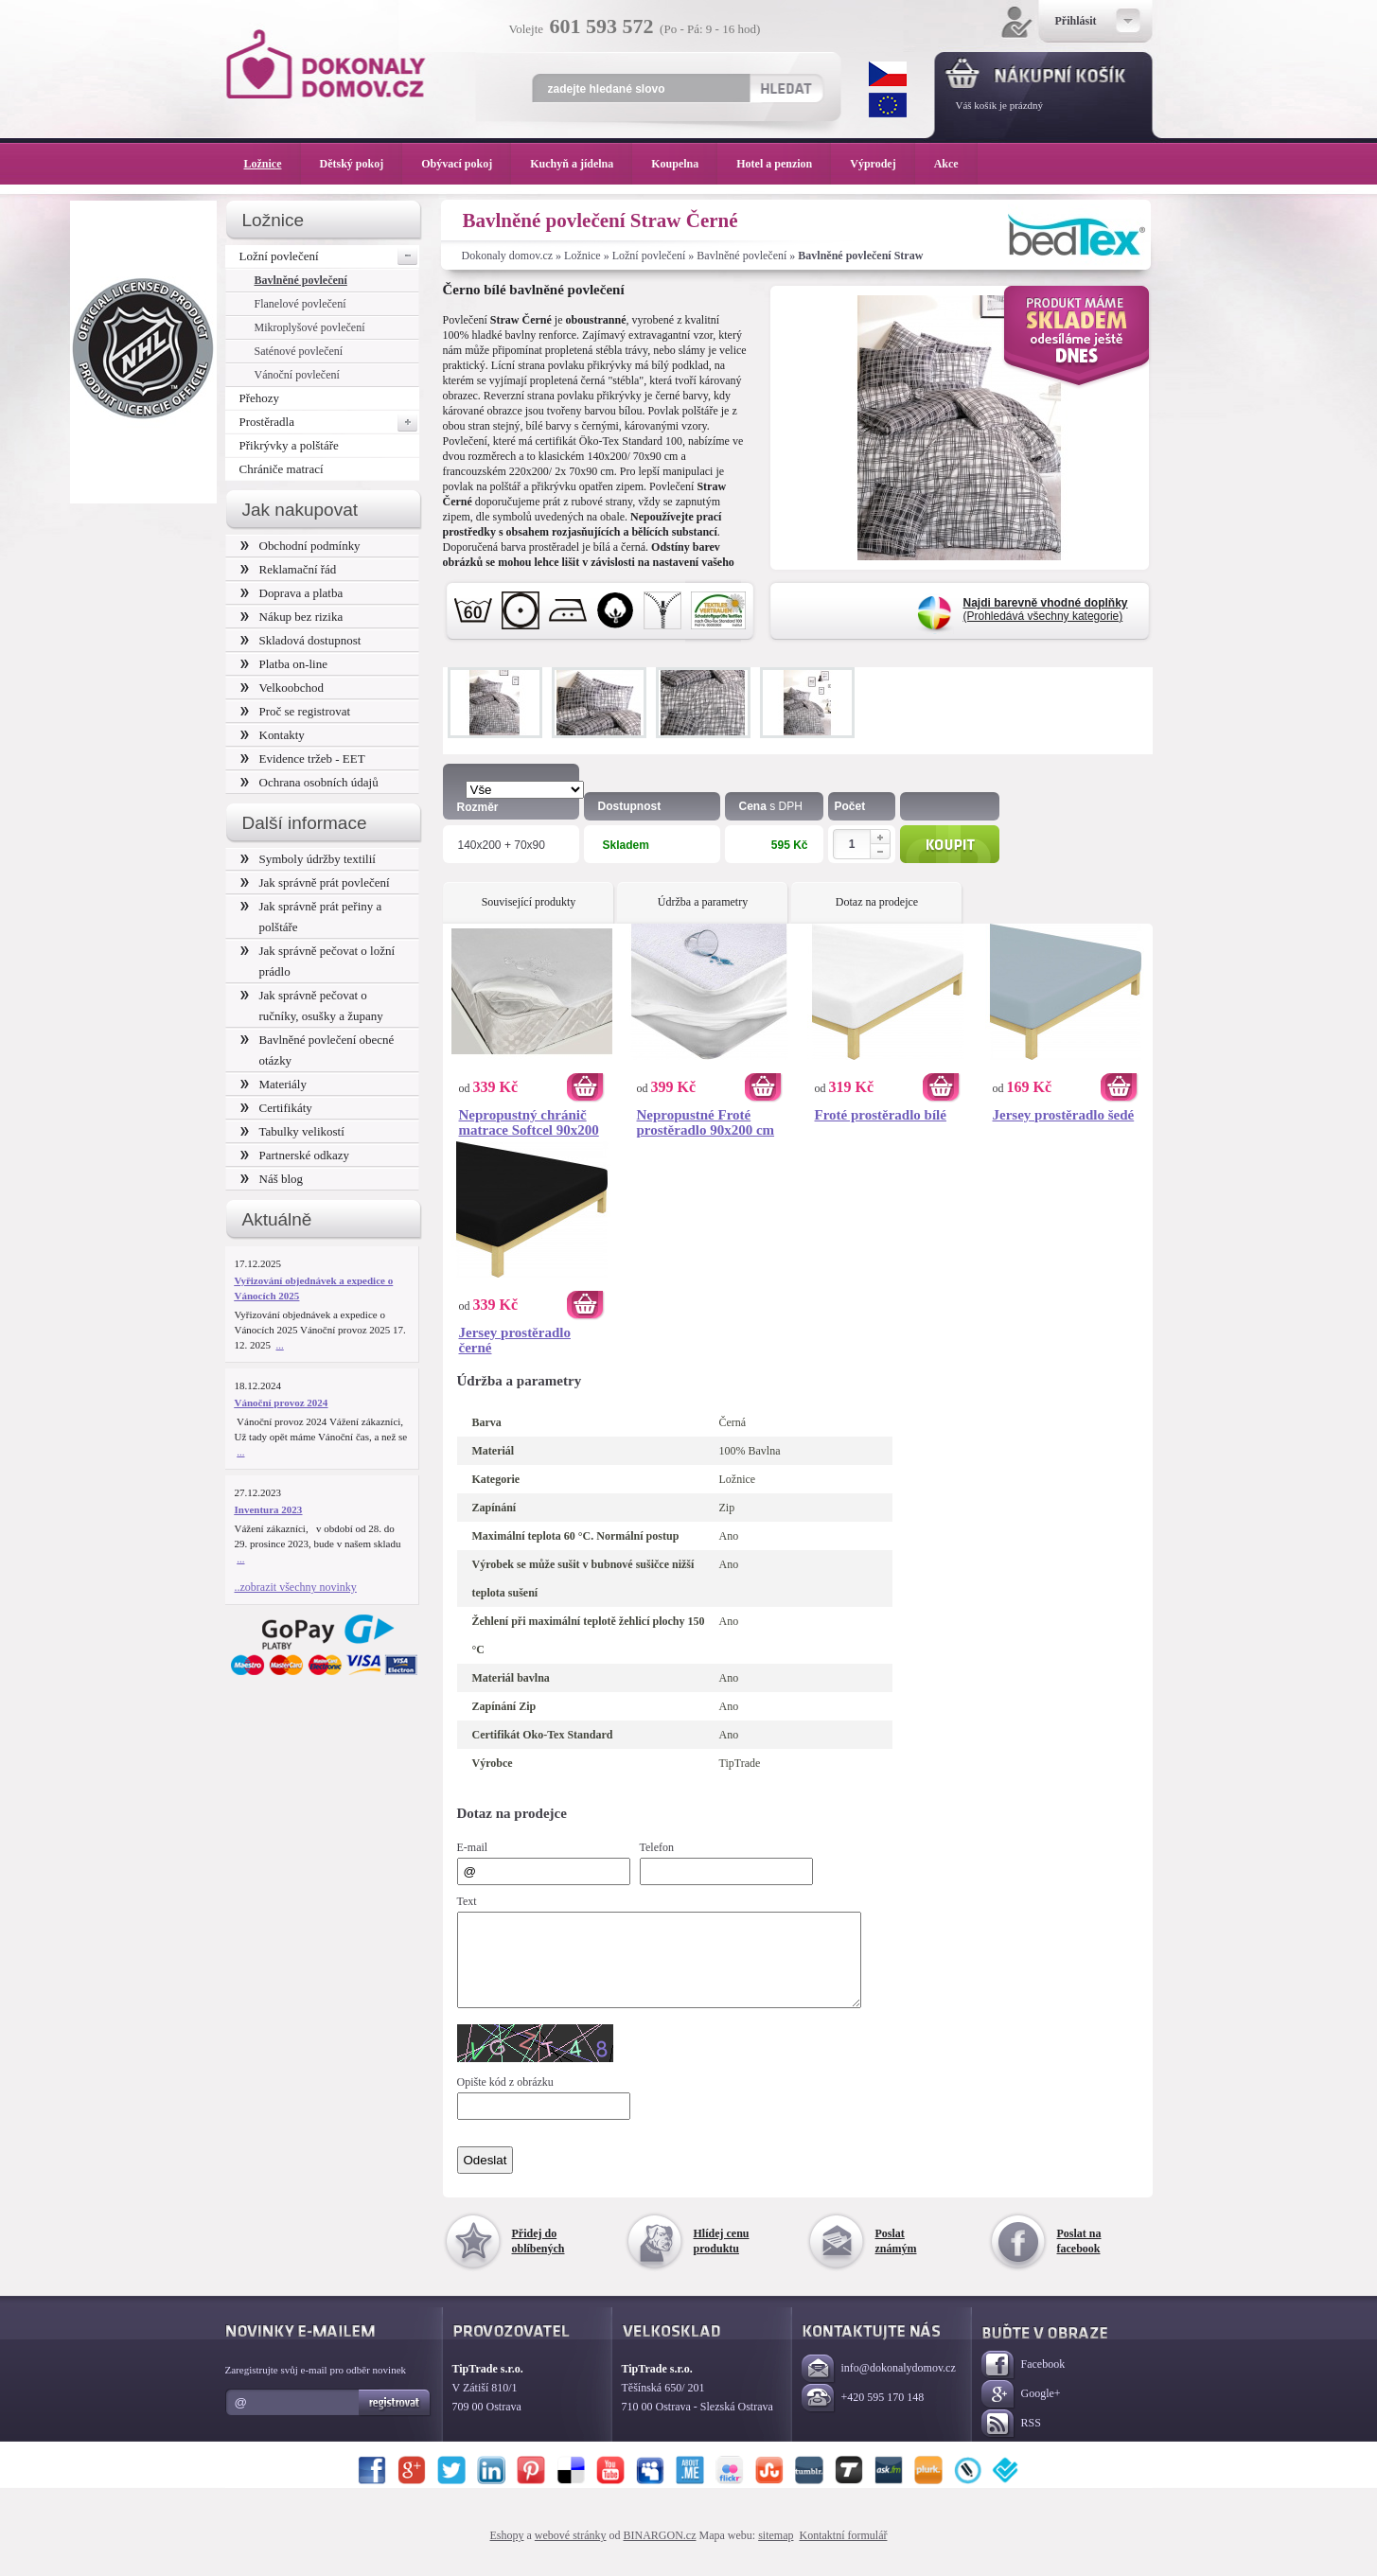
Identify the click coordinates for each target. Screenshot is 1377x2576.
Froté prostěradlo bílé (880, 1114)
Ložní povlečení (649, 255)
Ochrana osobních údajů (309, 782)
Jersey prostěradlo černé (515, 1340)
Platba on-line (283, 664)
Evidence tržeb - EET (302, 758)
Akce (950, 164)
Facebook (1023, 2382)
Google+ (1021, 2411)
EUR (888, 105)
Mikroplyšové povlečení (310, 327)
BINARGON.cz (660, 2552)
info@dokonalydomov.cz (879, 2386)
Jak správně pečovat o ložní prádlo (318, 961)
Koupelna (684, 164)
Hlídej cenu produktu (722, 2258)
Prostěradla (329, 422)
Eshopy (507, 2552)
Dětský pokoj (361, 164)
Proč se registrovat (295, 711)
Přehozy (259, 398)
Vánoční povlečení (297, 374)
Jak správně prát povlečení (315, 882)
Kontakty (272, 735)
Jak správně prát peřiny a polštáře (311, 916)
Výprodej (882, 164)
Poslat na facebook (1079, 2258)
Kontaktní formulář (843, 2552)
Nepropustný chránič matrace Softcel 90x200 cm (529, 1122)
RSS (1011, 2441)
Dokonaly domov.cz (508, 255)
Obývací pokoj (466, 164)
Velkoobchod (282, 687)
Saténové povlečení (299, 351)
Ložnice (582, 255)
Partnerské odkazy (295, 1155)
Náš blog (272, 1179)
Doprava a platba (292, 593)
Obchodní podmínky (300, 545)
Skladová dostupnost (301, 640)
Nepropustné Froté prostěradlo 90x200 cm (706, 1122)
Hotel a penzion (783, 164)
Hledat (786, 88)
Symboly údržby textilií (308, 859)
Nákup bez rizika (292, 616)
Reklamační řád (288, 569)
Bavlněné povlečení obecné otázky (317, 1049)
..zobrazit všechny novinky (296, 1587)
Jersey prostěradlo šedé (1064, 1114)
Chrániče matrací (281, 469)
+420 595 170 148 (863, 2415)
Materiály (273, 1084)
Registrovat (395, 2420)
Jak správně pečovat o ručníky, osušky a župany (311, 1005)
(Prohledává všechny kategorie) (1045, 609)
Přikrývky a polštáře (289, 445)
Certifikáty (276, 1108)
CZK (888, 74)
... (280, 1344)
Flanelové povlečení (300, 303)
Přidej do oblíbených (538, 2258)
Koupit (949, 844)
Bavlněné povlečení (741, 255)
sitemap (775, 2552)
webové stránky (571, 2552)
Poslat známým (896, 2258)
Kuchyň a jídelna (581, 164)
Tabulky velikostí (292, 1131)
